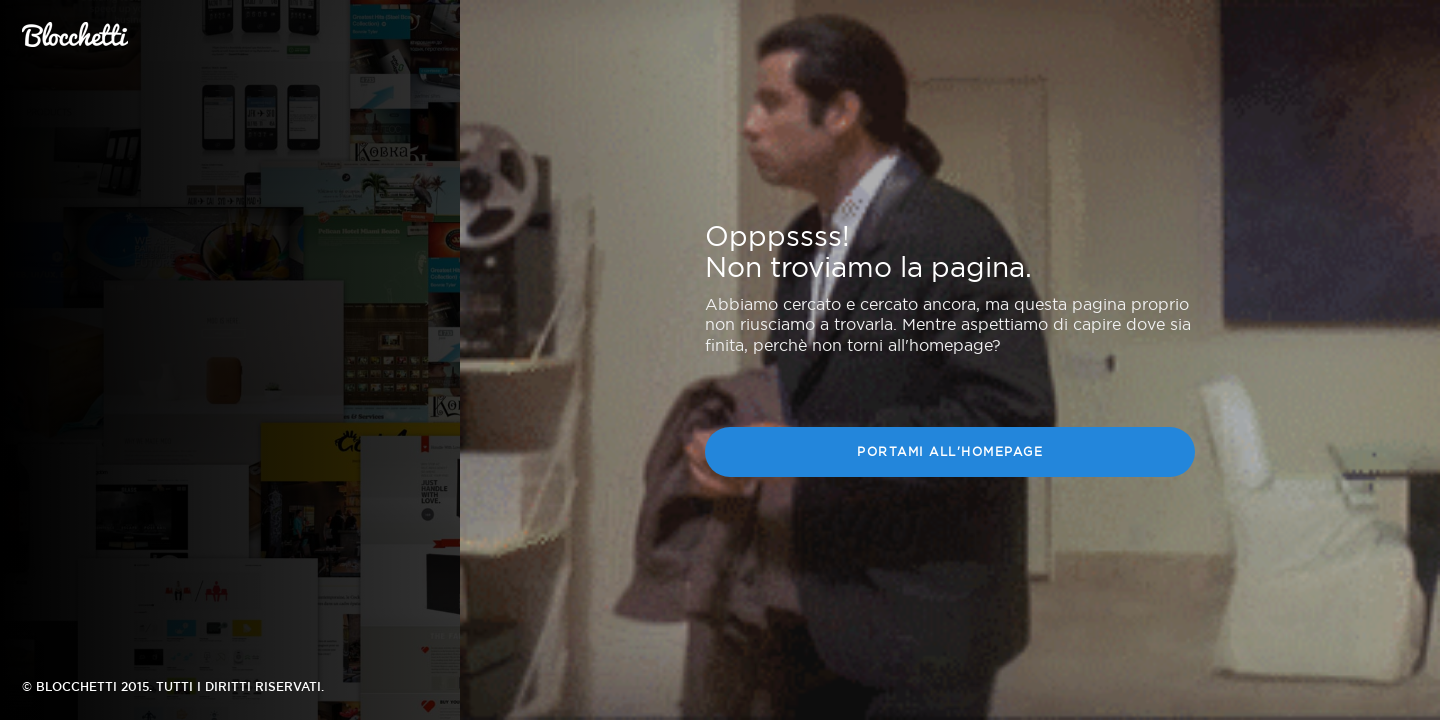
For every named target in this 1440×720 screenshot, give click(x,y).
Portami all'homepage (950, 452)
